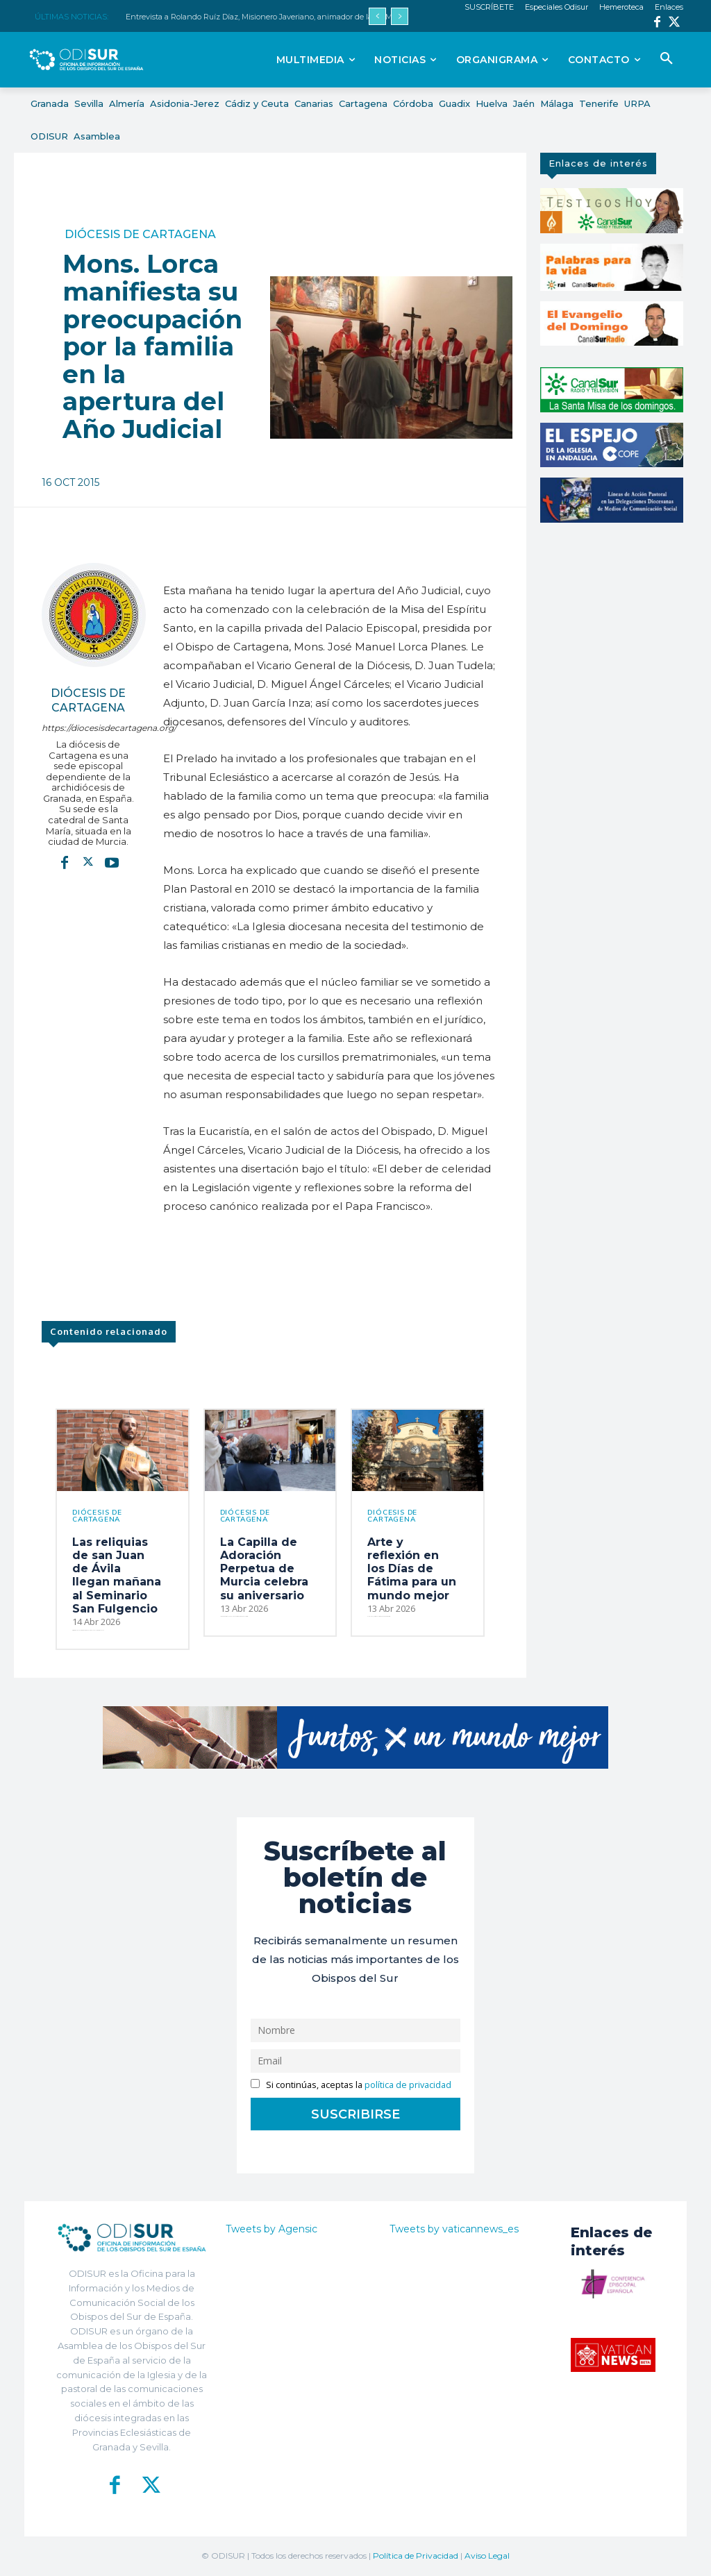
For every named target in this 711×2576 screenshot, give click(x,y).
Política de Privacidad (415, 2555)
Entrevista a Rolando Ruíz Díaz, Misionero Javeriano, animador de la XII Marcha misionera (288, 17)
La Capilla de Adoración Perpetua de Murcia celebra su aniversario (264, 1568)
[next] (399, 16)
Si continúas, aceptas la (351, 2085)
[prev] (377, 16)
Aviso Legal (487, 2555)
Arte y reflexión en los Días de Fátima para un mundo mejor (411, 1568)
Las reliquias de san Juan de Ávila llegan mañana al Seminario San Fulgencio (116, 1575)
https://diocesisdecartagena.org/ (88, 728)
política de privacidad (408, 2085)
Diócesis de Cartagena (140, 234)
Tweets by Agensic (271, 2229)
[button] (666, 59)
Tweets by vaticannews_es (454, 2229)
